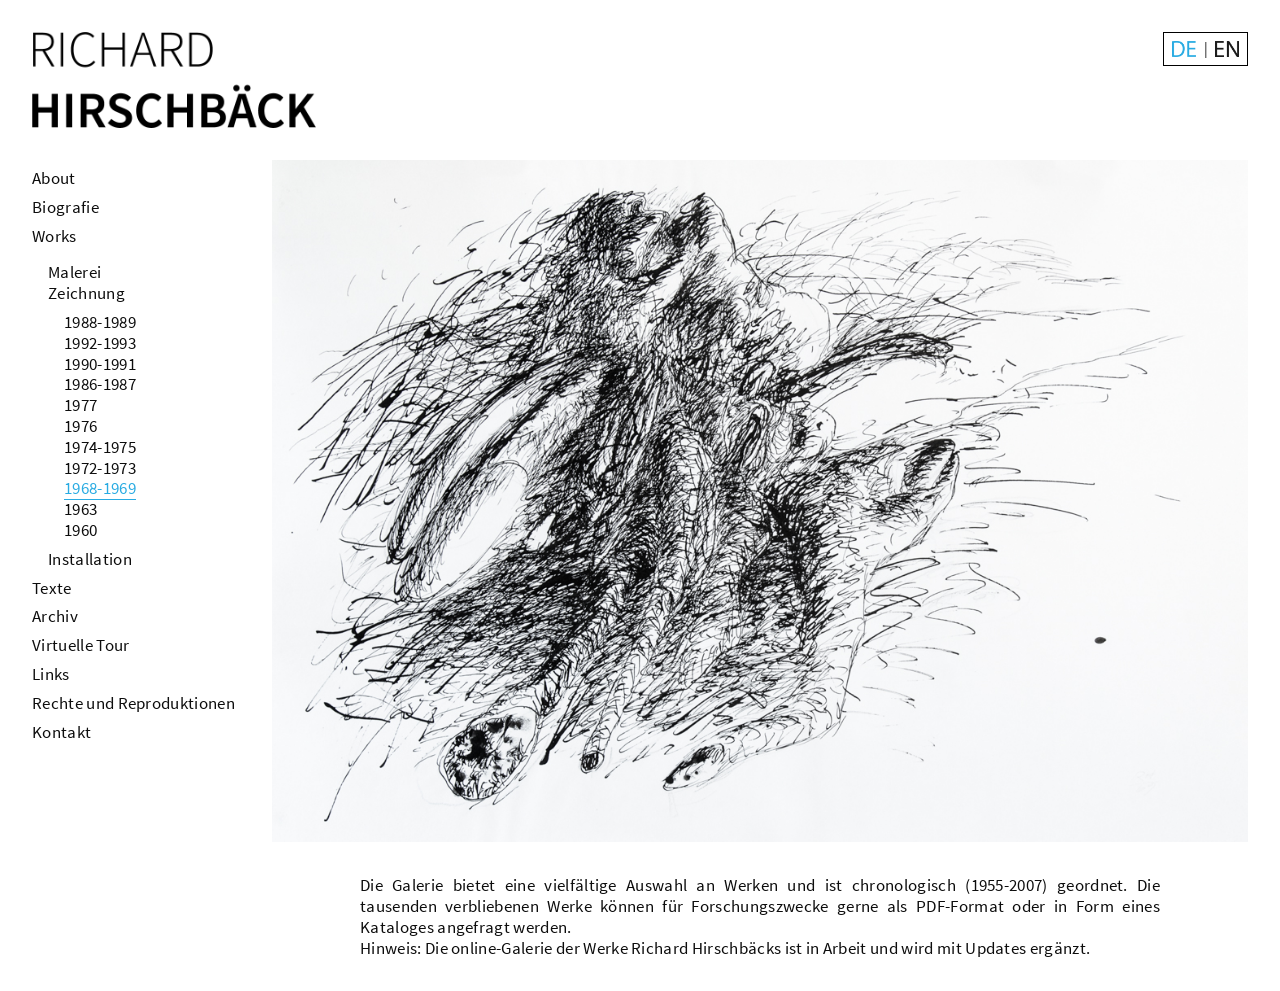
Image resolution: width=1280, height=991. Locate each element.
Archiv (55, 616)
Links (51, 674)
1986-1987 (100, 384)
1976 (80, 426)
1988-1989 (100, 322)
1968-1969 (100, 488)
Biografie (65, 207)
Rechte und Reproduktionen (133, 703)
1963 (80, 509)
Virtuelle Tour (80, 645)
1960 (80, 530)
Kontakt (61, 732)
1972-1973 (100, 468)
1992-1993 (100, 343)
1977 (80, 405)
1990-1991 (100, 364)
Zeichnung (86, 293)
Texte (52, 588)
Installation (90, 559)
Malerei (74, 272)
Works (54, 236)
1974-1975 (100, 447)
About (54, 178)
